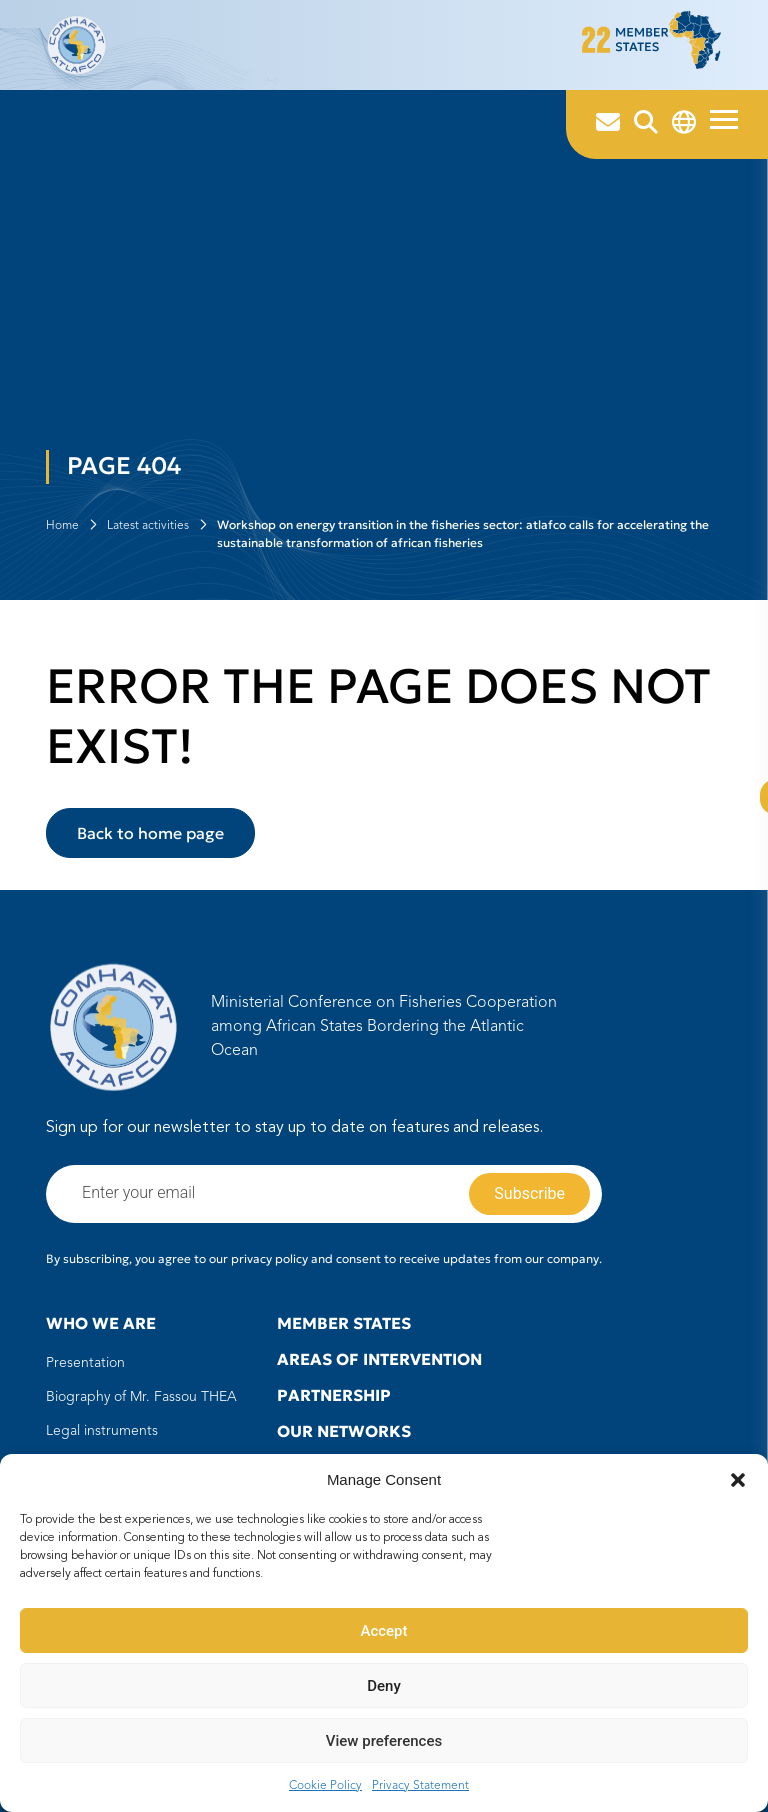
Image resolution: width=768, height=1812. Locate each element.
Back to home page (150, 833)
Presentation (85, 1363)
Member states (344, 1323)
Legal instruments (102, 1431)
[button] (738, 1480)
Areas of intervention (379, 1359)
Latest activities (148, 526)
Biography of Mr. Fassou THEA (141, 1397)
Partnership (334, 1395)
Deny (384, 1686)
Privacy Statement (420, 1786)
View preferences (384, 1741)
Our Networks (344, 1431)
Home (62, 526)
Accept (383, 1631)
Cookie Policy (325, 1786)
